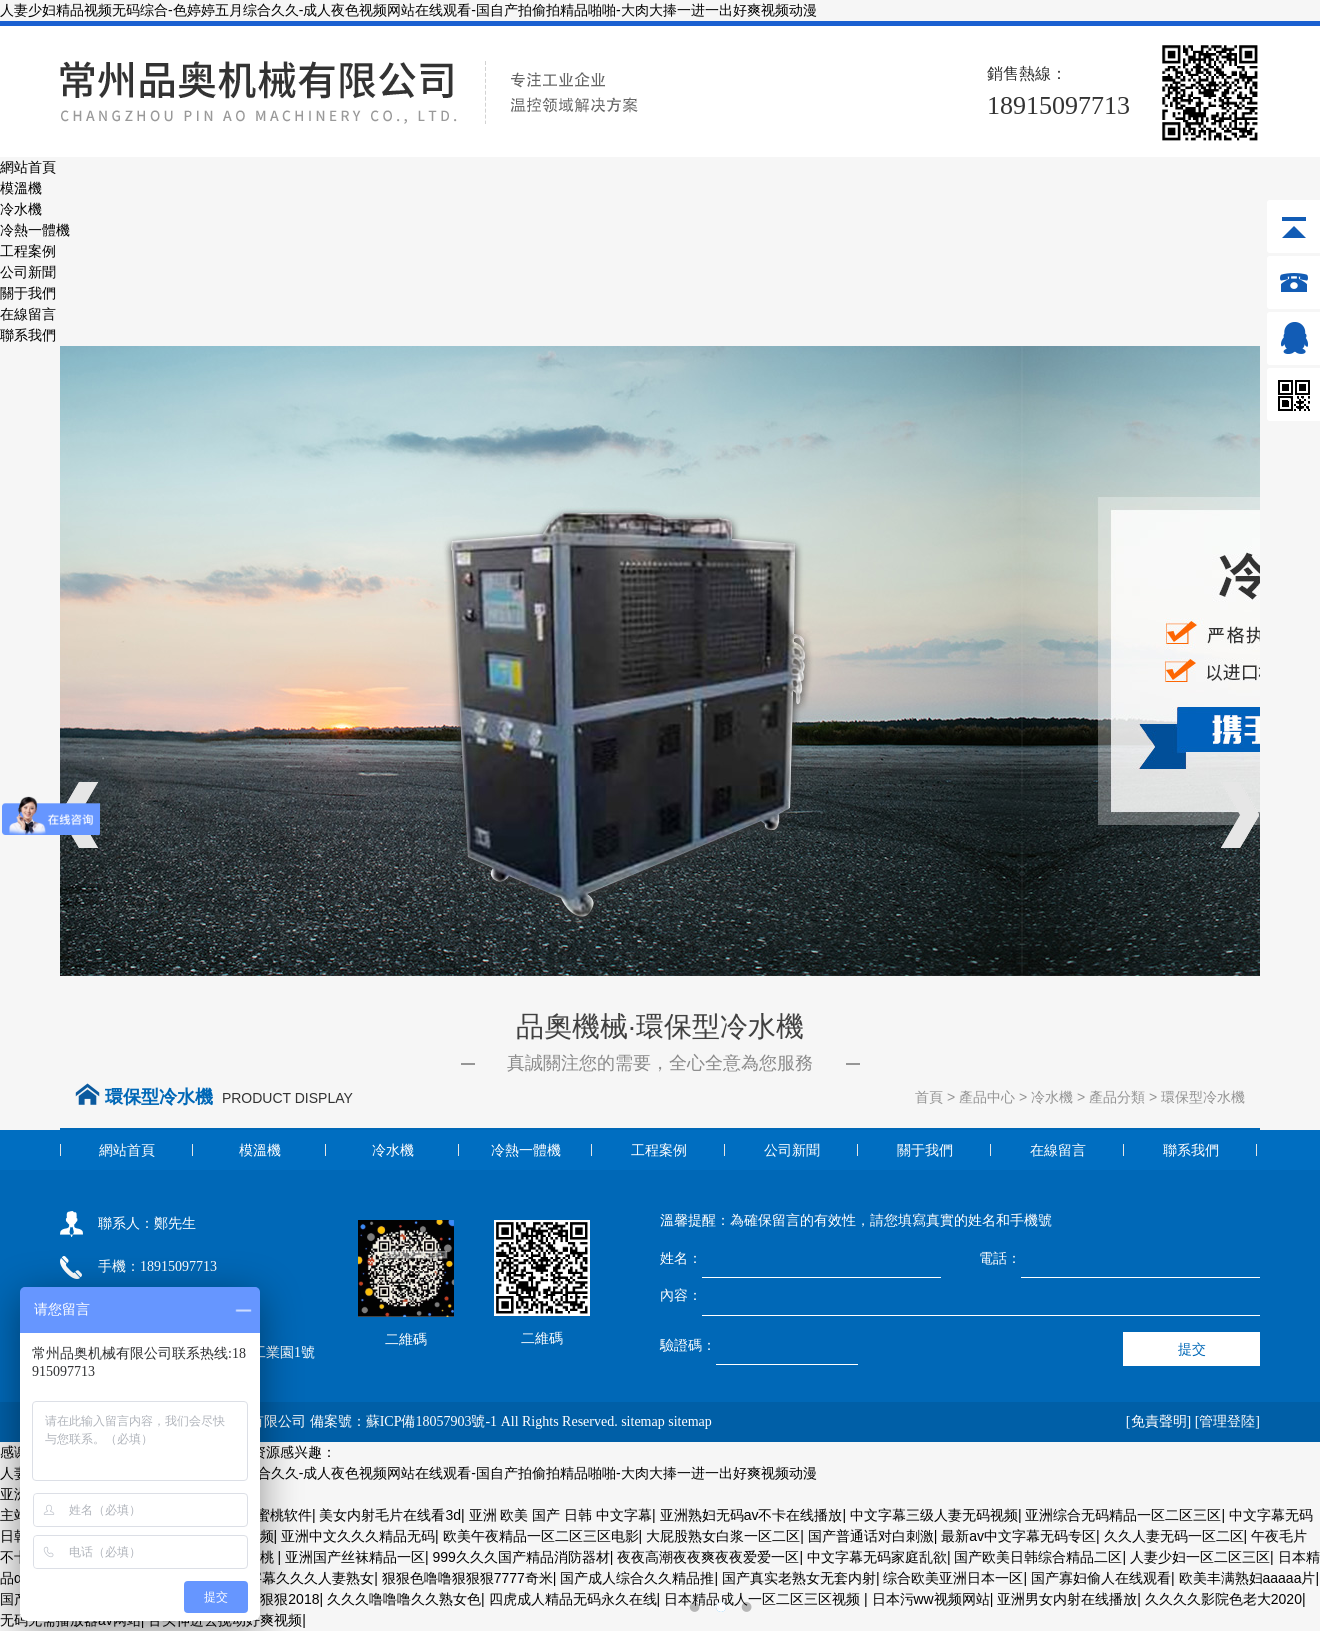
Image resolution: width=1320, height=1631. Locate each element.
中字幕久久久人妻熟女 (304, 1578)
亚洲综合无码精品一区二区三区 (1123, 1515)
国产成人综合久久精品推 (637, 1578)
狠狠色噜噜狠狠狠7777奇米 (467, 1578)
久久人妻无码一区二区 (1174, 1536)
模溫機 (21, 188)
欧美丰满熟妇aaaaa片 (1247, 1578)
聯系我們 (28, 335)
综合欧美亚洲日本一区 (953, 1578)
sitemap (643, 1421)
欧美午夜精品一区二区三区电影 (541, 1536)
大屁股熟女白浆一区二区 (723, 1536)
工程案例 (28, 251)
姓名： (681, 1258)
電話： (1000, 1258)
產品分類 (1117, 1097)
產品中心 (987, 1097)
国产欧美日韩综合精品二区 (1038, 1557)
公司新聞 (28, 272)
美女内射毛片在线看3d (390, 1515)
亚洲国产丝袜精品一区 (355, 1557)
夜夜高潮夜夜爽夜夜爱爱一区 (708, 1557)
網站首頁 (28, 167)
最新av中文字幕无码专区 (1018, 1536)
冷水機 (21, 209)
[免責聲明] (1158, 1421)
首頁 (929, 1097)
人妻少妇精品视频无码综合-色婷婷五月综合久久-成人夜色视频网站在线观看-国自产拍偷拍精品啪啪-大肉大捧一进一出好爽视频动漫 (408, 10)
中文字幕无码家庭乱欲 (877, 1557)
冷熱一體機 (35, 230)
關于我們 (28, 293)
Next (1240, 816)
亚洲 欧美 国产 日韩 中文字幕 (561, 1515)
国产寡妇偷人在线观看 (1101, 1578)
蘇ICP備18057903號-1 (431, 1421)
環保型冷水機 (1203, 1097)
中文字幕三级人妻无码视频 (934, 1515)
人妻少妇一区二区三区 (1200, 1557)
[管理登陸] (1227, 1421)
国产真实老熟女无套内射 (799, 1578)
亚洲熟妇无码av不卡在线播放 (751, 1515)
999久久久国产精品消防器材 (520, 1557)
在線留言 (28, 314)
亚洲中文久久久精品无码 (358, 1536)
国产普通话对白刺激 (871, 1536)
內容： (681, 1295)
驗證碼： (688, 1345)
